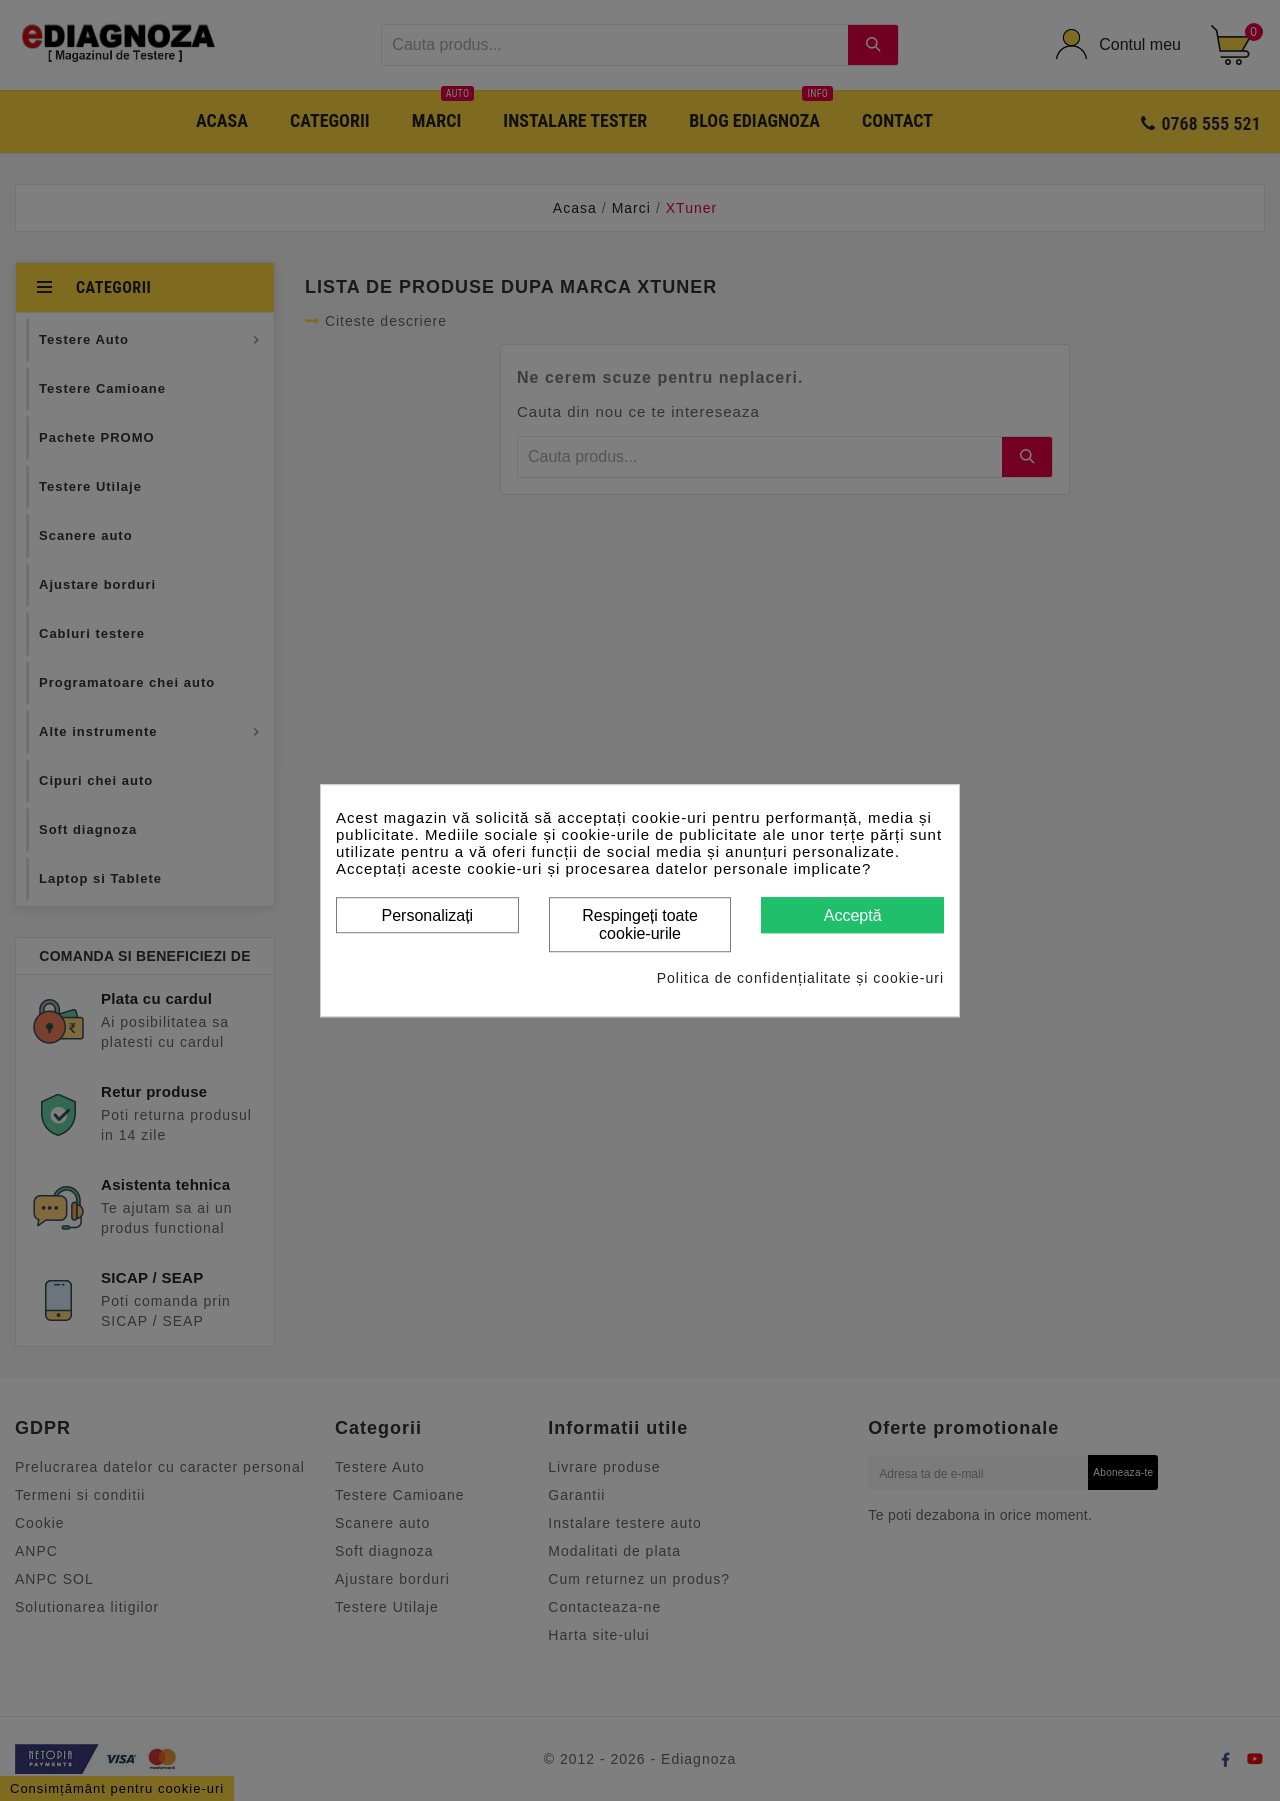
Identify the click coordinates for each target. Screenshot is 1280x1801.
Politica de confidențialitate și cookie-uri (800, 978)
